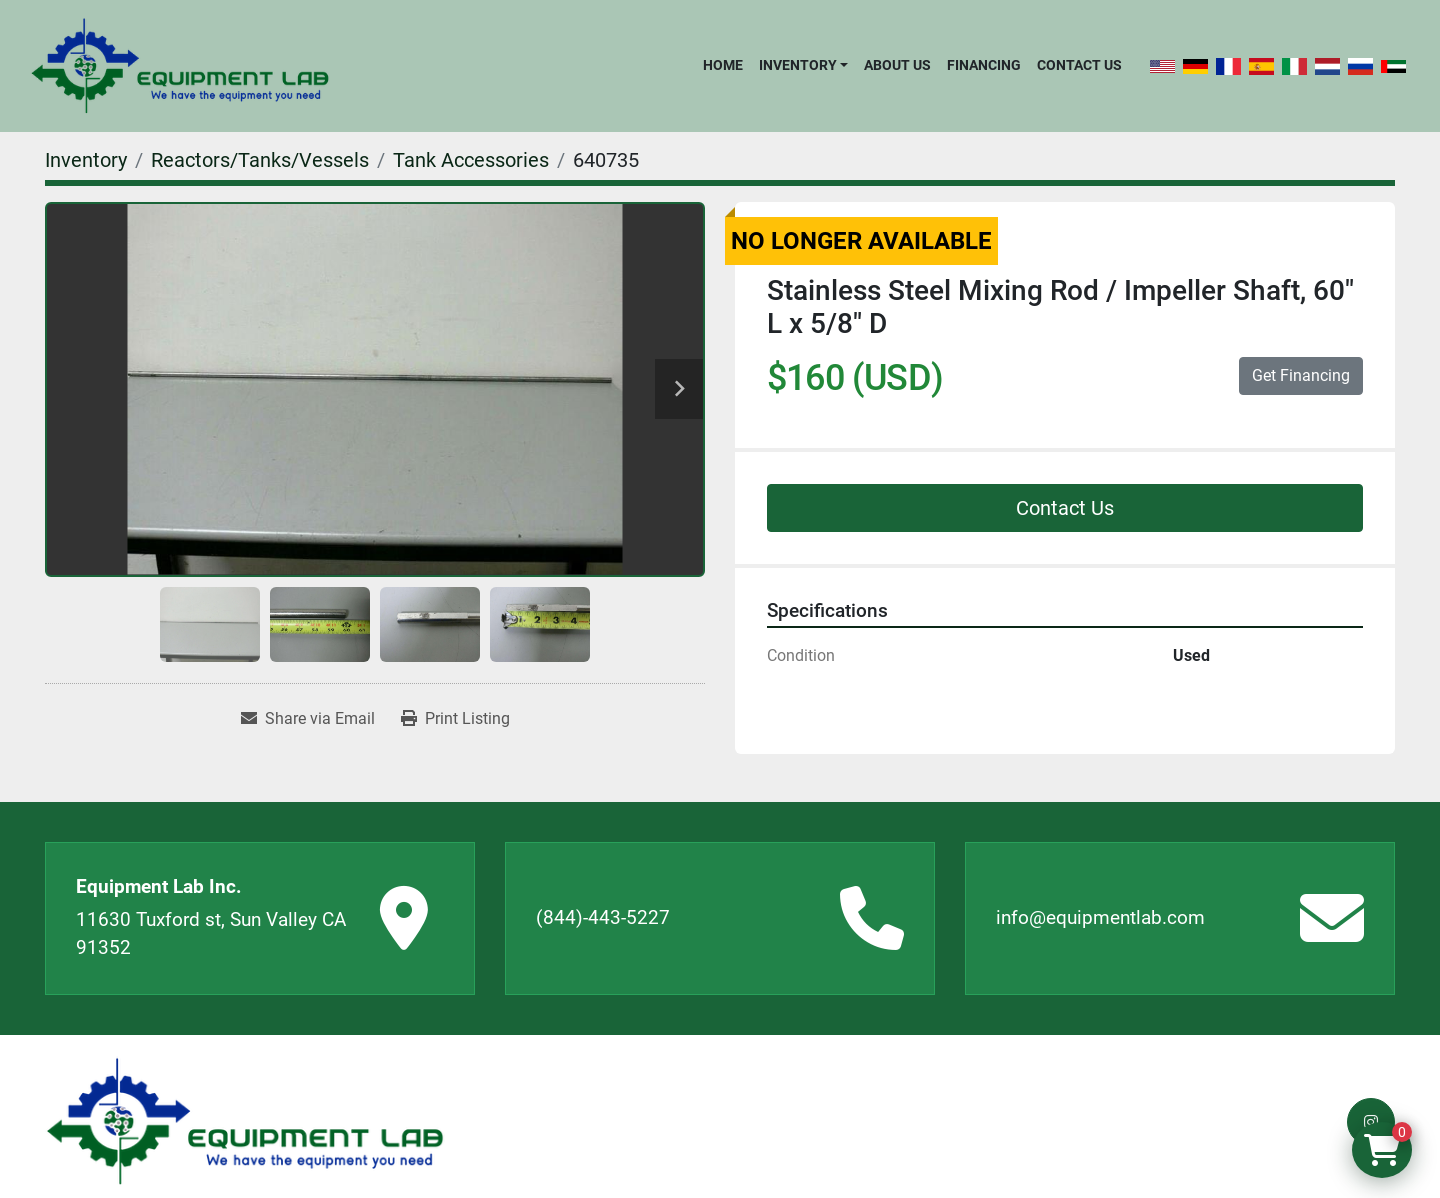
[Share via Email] (308, 719)
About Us (897, 65)
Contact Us (1079, 65)
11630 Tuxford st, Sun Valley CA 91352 (211, 934)
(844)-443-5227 (603, 917)
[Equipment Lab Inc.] (245, 1121)
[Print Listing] (455, 719)
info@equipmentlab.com (1100, 917)
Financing (984, 65)
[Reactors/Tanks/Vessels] (260, 160)
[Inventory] (86, 160)
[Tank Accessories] (471, 160)
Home (723, 65)
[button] (803, 65)
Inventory (798, 65)
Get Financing (1301, 375)
